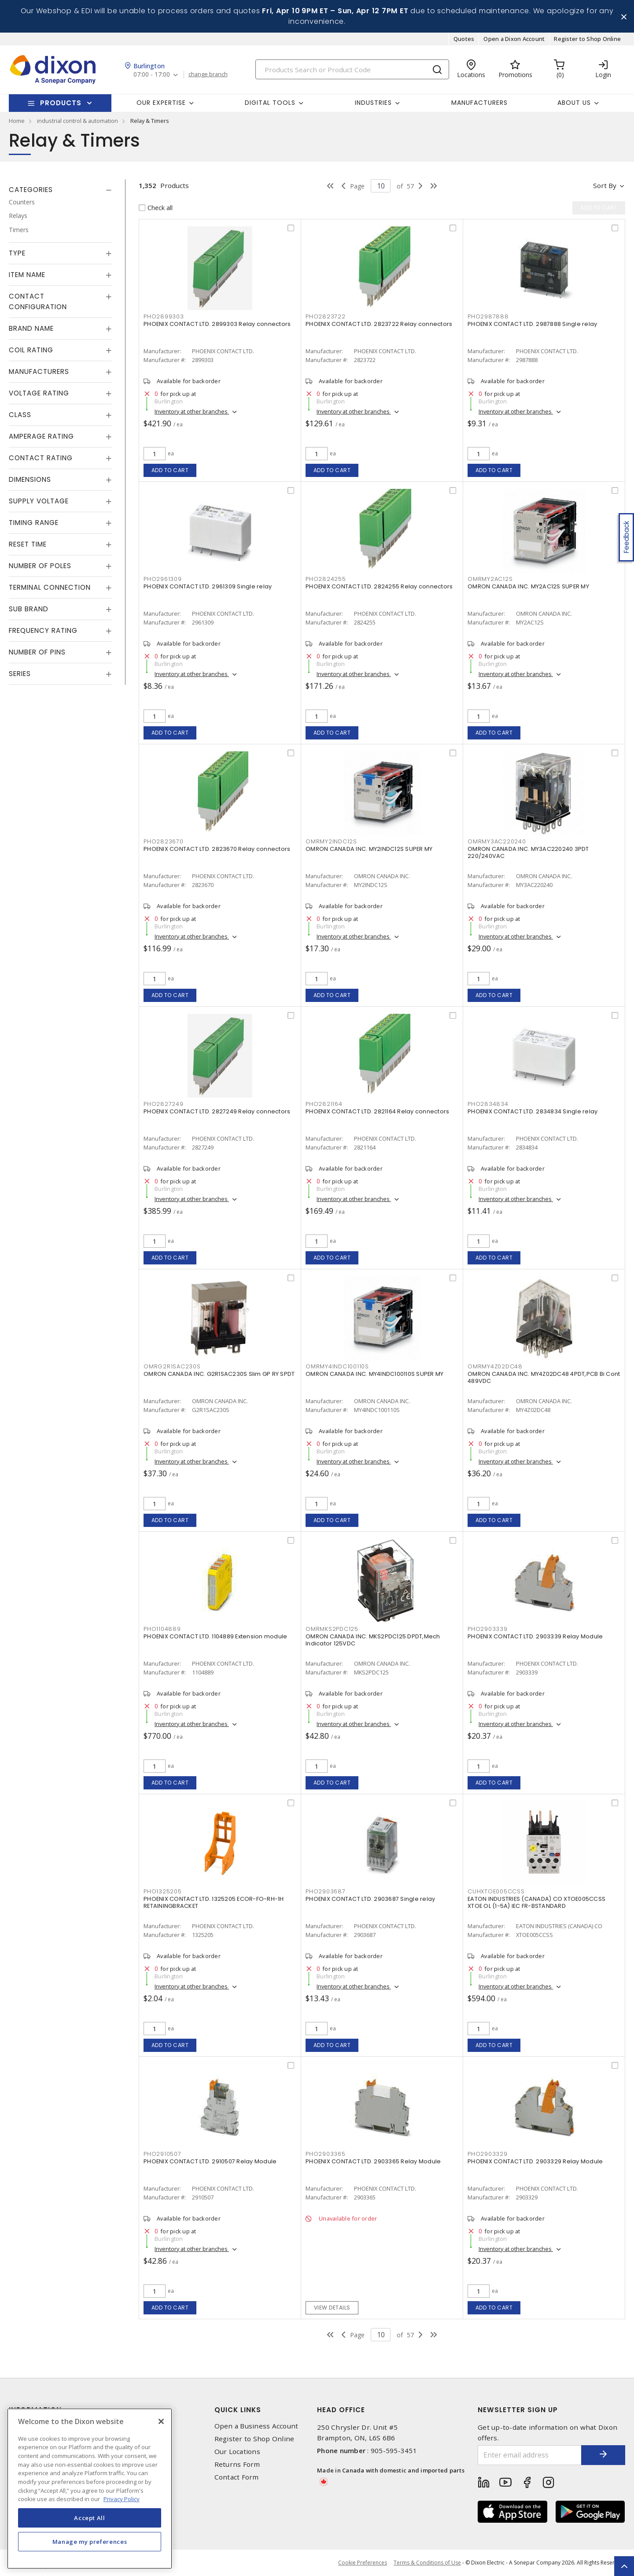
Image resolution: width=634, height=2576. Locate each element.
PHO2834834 (488, 1104)
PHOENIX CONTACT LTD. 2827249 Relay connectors (217, 1111)
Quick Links (237, 2409)
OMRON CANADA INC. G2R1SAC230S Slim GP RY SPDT (219, 1374)
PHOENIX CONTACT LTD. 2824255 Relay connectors (379, 586)
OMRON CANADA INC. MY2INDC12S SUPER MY (369, 849)
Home (17, 121)
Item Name (27, 274)
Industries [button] (373, 102)
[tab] (60, 190)
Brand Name (31, 328)
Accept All (89, 2518)
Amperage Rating (41, 436)
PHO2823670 (164, 841)
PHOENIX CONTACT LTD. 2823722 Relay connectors (379, 324)
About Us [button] (574, 102)
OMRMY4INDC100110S (337, 1366)
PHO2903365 (326, 2154)
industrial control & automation (77, 121)
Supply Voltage (39, 501)
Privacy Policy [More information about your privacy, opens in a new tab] (121, 2499)
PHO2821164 (324, 1104)
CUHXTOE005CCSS (496, 1891)
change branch (208, 74)
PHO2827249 (164, 1104)
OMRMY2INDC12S (331, 841)
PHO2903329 (488, 2154)
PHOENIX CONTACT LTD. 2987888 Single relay (532, 324)
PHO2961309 (163, 579)
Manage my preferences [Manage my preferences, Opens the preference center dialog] (89, 2542)
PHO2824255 (326, 579)
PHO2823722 (326, 316)
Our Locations (237, 2451)
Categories (31, 189)
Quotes (464, 39)
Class (20, 414)
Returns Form (237, 2464)
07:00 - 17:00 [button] (151, 74)
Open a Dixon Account (514, 39)
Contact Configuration (38, 301)
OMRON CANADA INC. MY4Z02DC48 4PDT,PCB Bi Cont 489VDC (544, 1377)
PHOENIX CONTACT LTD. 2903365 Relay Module (373, 2161)
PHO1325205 (163, 1891)
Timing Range (34, 522)
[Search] (352, 69)
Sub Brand (28, 609)
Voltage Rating (39, 393)
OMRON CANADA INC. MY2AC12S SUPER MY (528, 586)
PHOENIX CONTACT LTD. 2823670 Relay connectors (217, 849)
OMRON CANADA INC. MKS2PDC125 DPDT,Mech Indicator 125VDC (373, 1640)
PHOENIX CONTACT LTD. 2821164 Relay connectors (377, 1111)
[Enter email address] (530, 2455)
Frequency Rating (43, 630)
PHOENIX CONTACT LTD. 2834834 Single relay (532, 1111)
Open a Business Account (256, 2426)
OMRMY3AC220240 (497, 841)
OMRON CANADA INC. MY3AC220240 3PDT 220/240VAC (528, 852)
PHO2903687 (326, 1891)
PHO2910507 (162, 2154)
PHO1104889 (162, 1629)
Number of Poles (40, 565)
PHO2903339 (488, 1629)
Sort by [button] (604, 185)
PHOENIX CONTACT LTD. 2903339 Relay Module (535, 1636)
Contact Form (236, 2477)
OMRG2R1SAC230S (172, 1366)
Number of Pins (37, 652)
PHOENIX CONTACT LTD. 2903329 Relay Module (535, 2161)
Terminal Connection (50, 587)
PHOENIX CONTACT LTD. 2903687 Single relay (370, 1899)
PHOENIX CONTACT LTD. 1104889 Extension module (215, 1636)
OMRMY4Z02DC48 (495, 1366)
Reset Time (28, 544)
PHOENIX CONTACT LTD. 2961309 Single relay (208, 586)
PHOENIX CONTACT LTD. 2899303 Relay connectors (217, 324)
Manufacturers (479, 102)
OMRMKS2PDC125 (332, 1629)
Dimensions (30, 479)
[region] (89, 2488)
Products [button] (60, 102)
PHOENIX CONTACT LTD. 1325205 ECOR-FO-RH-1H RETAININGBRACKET (214, 1902)
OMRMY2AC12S (490, 579)
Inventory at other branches (192, 411)
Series (20, 673)
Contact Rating (41, 457)
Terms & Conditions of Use (427, 2562)
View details (332, 2307)
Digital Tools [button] (270, 102)
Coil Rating (31, 350)
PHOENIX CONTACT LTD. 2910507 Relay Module (210, 2161)
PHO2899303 (164, 316)
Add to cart (170, 470)
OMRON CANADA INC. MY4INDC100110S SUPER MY (374, 1374)
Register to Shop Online (587, 39)
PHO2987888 (488, 316)
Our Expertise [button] (161, 102)
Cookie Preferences (362, 2562)
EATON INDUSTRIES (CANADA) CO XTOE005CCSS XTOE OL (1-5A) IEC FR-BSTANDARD (536, 1902)
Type (17, 253)
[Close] (161, 2421)
